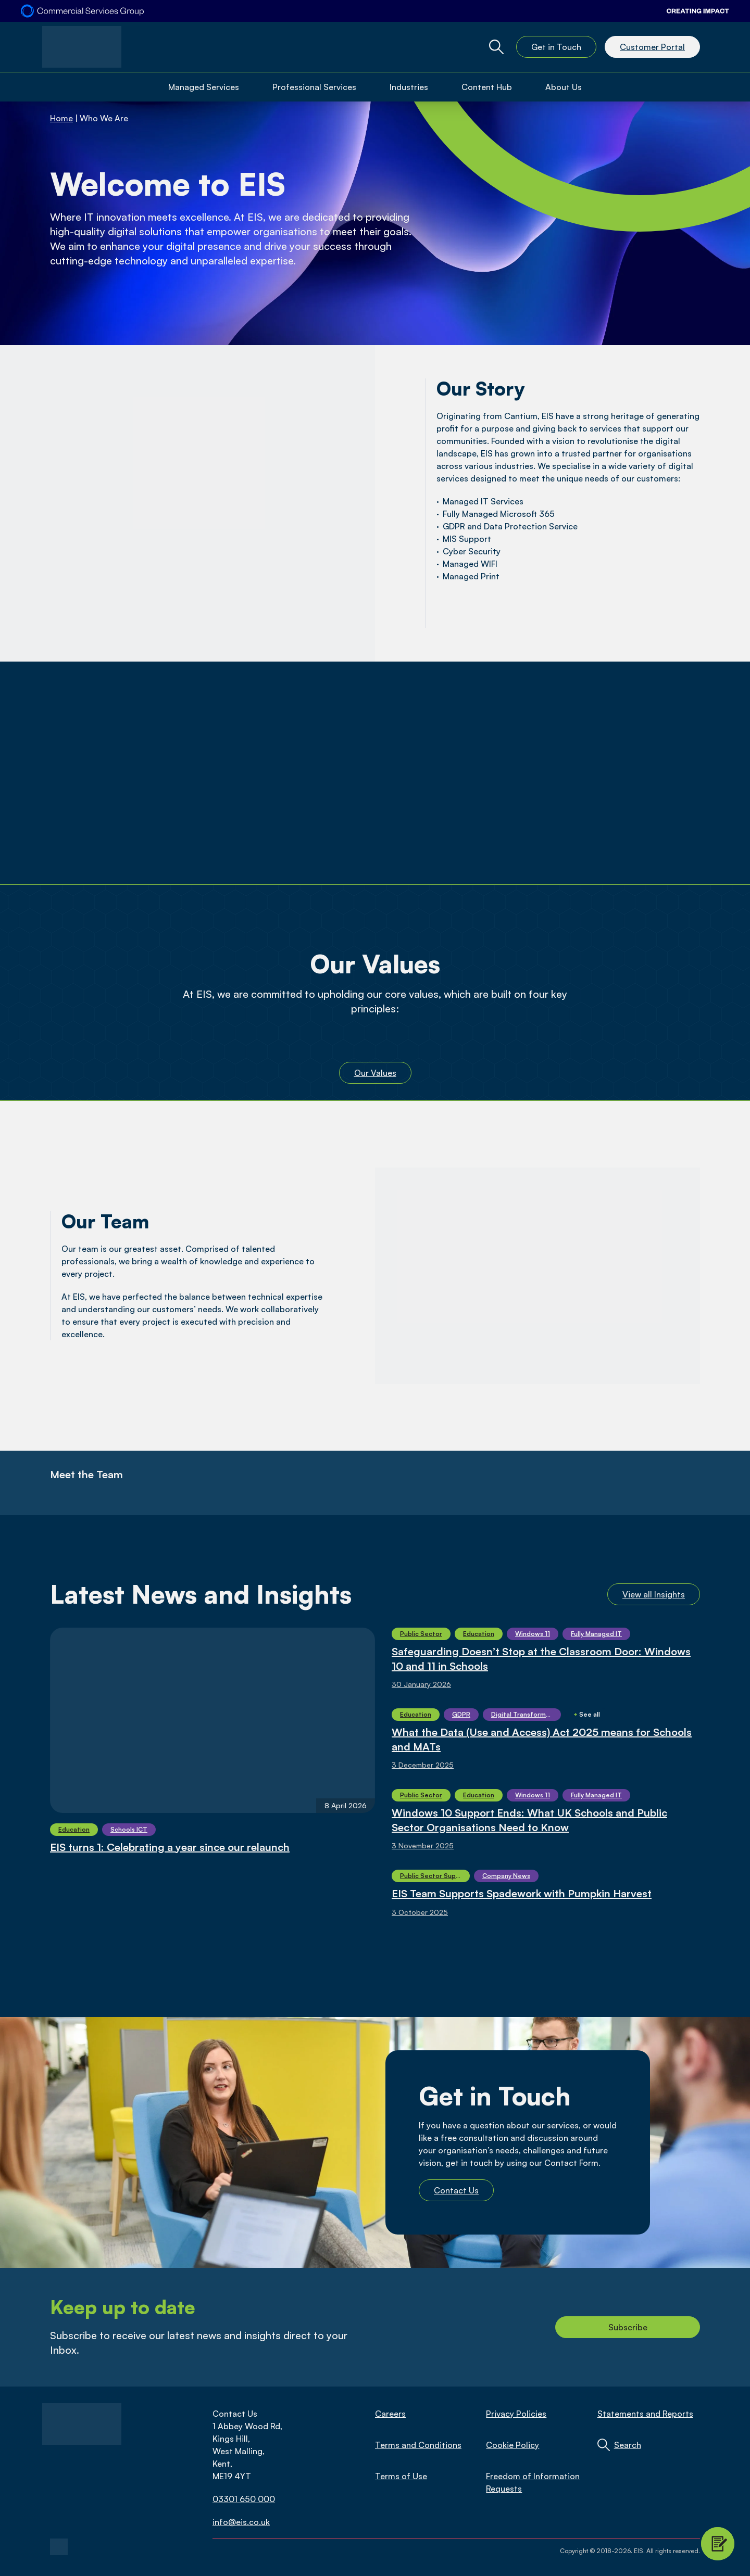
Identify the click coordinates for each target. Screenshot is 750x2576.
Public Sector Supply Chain (435, 1876)
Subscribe (627, 2327)
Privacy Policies (516, 2413)
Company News (506, 1876)
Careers (390, 2413)
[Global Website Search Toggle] (496, 47)
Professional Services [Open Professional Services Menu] (314, 87)
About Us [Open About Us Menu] (563, 87)
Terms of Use (401, 2476)
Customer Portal (652, 47)
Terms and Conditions (418, 2445)
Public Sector (421, 1634)
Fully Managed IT (596, 1634)
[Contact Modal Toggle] (717, 2543)
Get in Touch (556, 47)
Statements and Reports (645, 2413)
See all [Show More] (586, 1714)
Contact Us (456, 2190)
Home (61, 118)
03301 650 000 (244, 2499)
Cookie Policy (512, 2445)
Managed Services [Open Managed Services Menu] (203, 87)
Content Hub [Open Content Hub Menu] (486, 87)
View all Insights (653, 1594)
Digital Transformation (526, 1714)
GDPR (461, 1714)
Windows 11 (532, 1634)
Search (627, 2445)
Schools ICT (128, 1829)
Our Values (375, 1073)
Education (74, 1829)
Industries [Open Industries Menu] (409, 87)
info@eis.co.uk (241, 2522)
